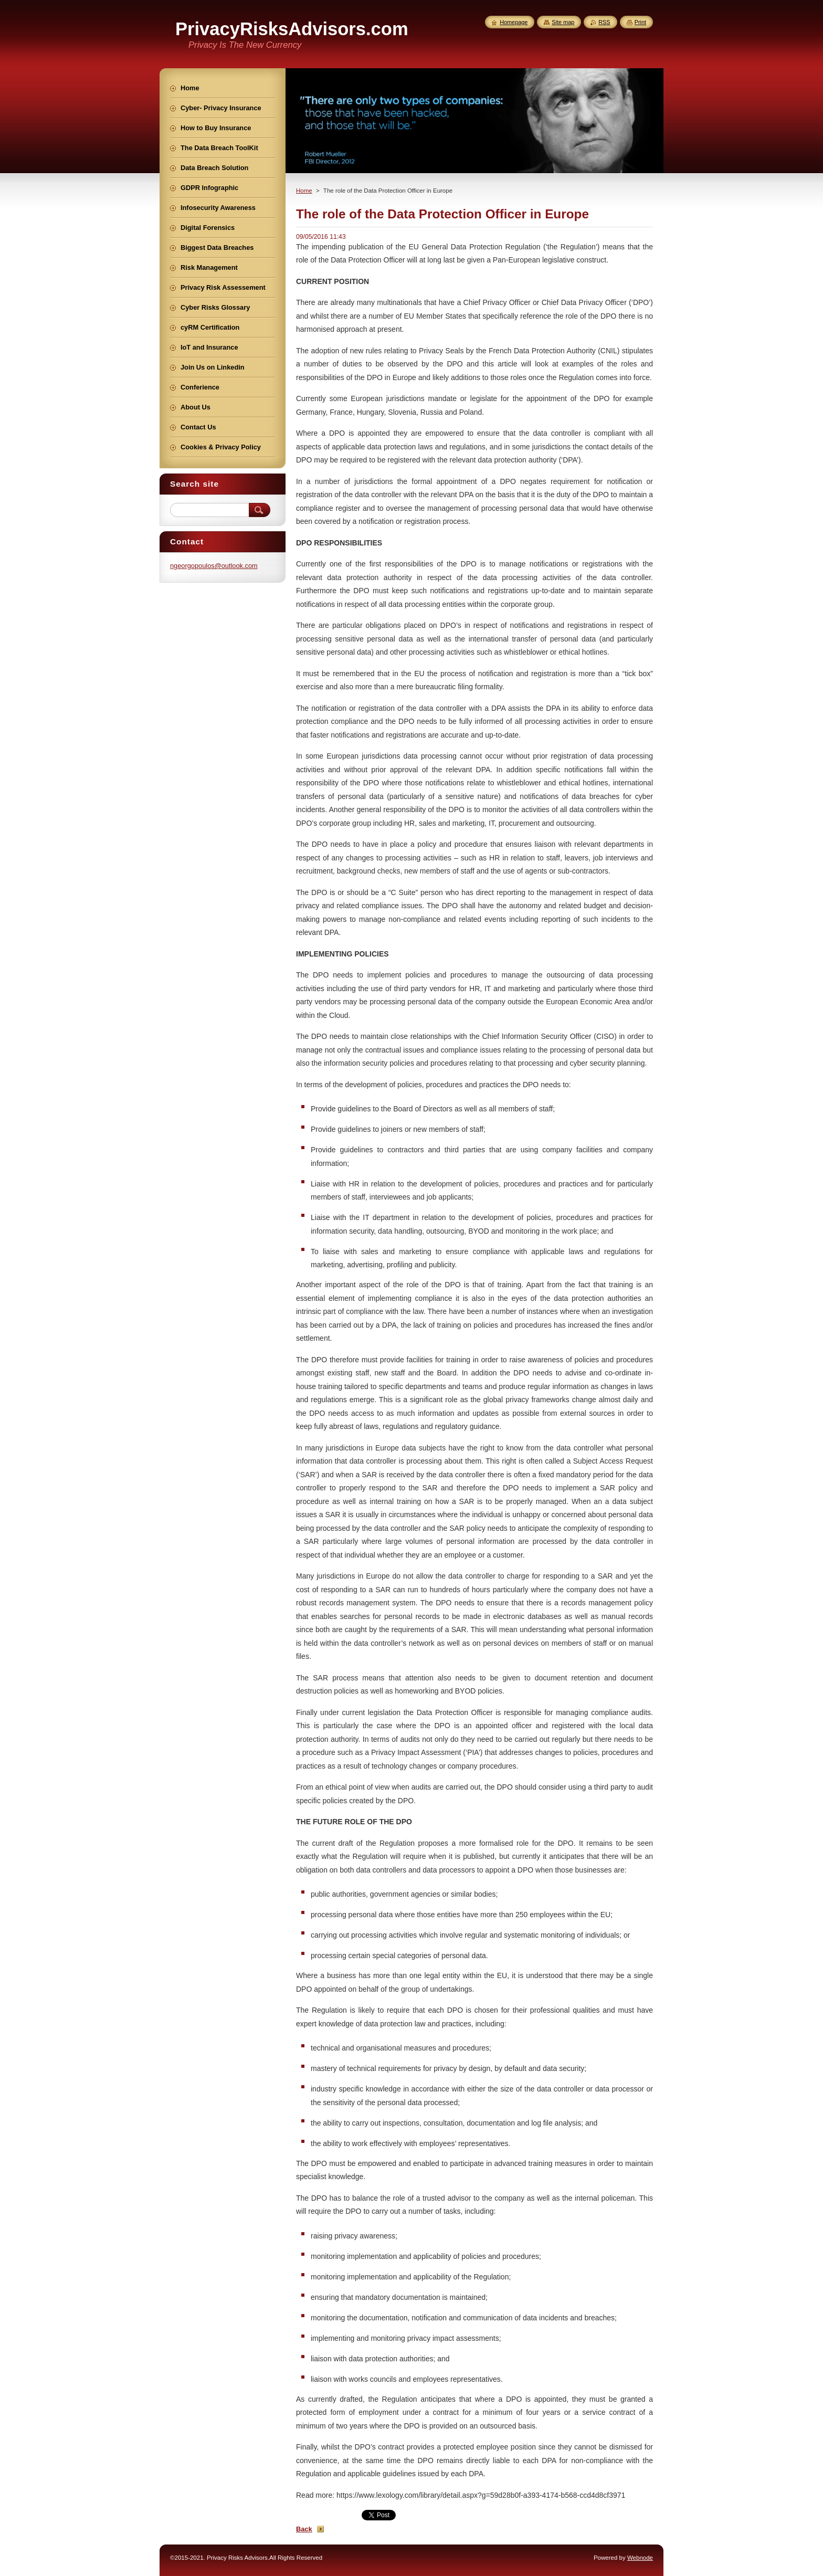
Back (304, 2529)
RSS (604, 22)
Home (304, 190)
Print (640, 22)
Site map (563, 22)
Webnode (640, 2557)
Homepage (513, 22)
